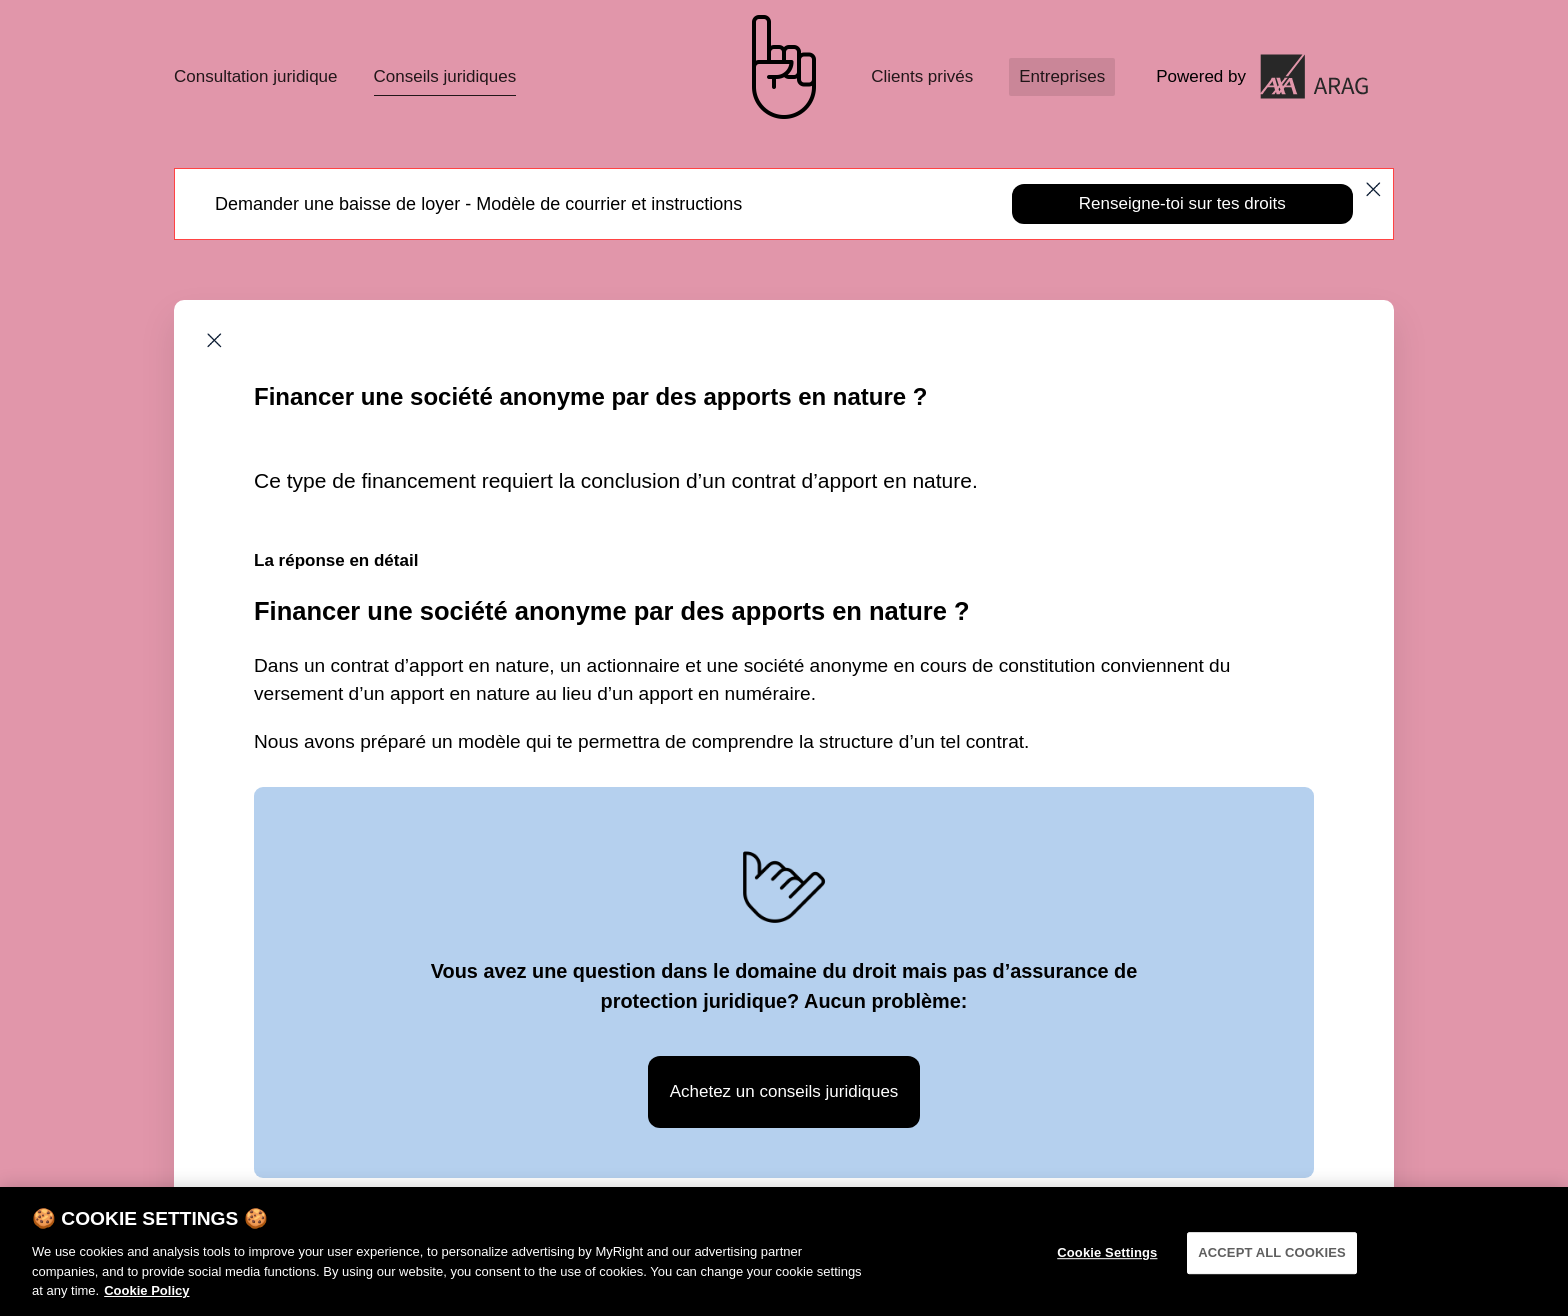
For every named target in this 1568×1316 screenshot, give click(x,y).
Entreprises (1062, 76)
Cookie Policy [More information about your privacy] (146, 1304)
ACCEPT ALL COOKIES (1272, 1266)
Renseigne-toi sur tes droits (1182, 203)
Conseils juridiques (445, 76)
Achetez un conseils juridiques (784, 1091)
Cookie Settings (1107, 1266)
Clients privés (922, 76)
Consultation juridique (256, 76)
